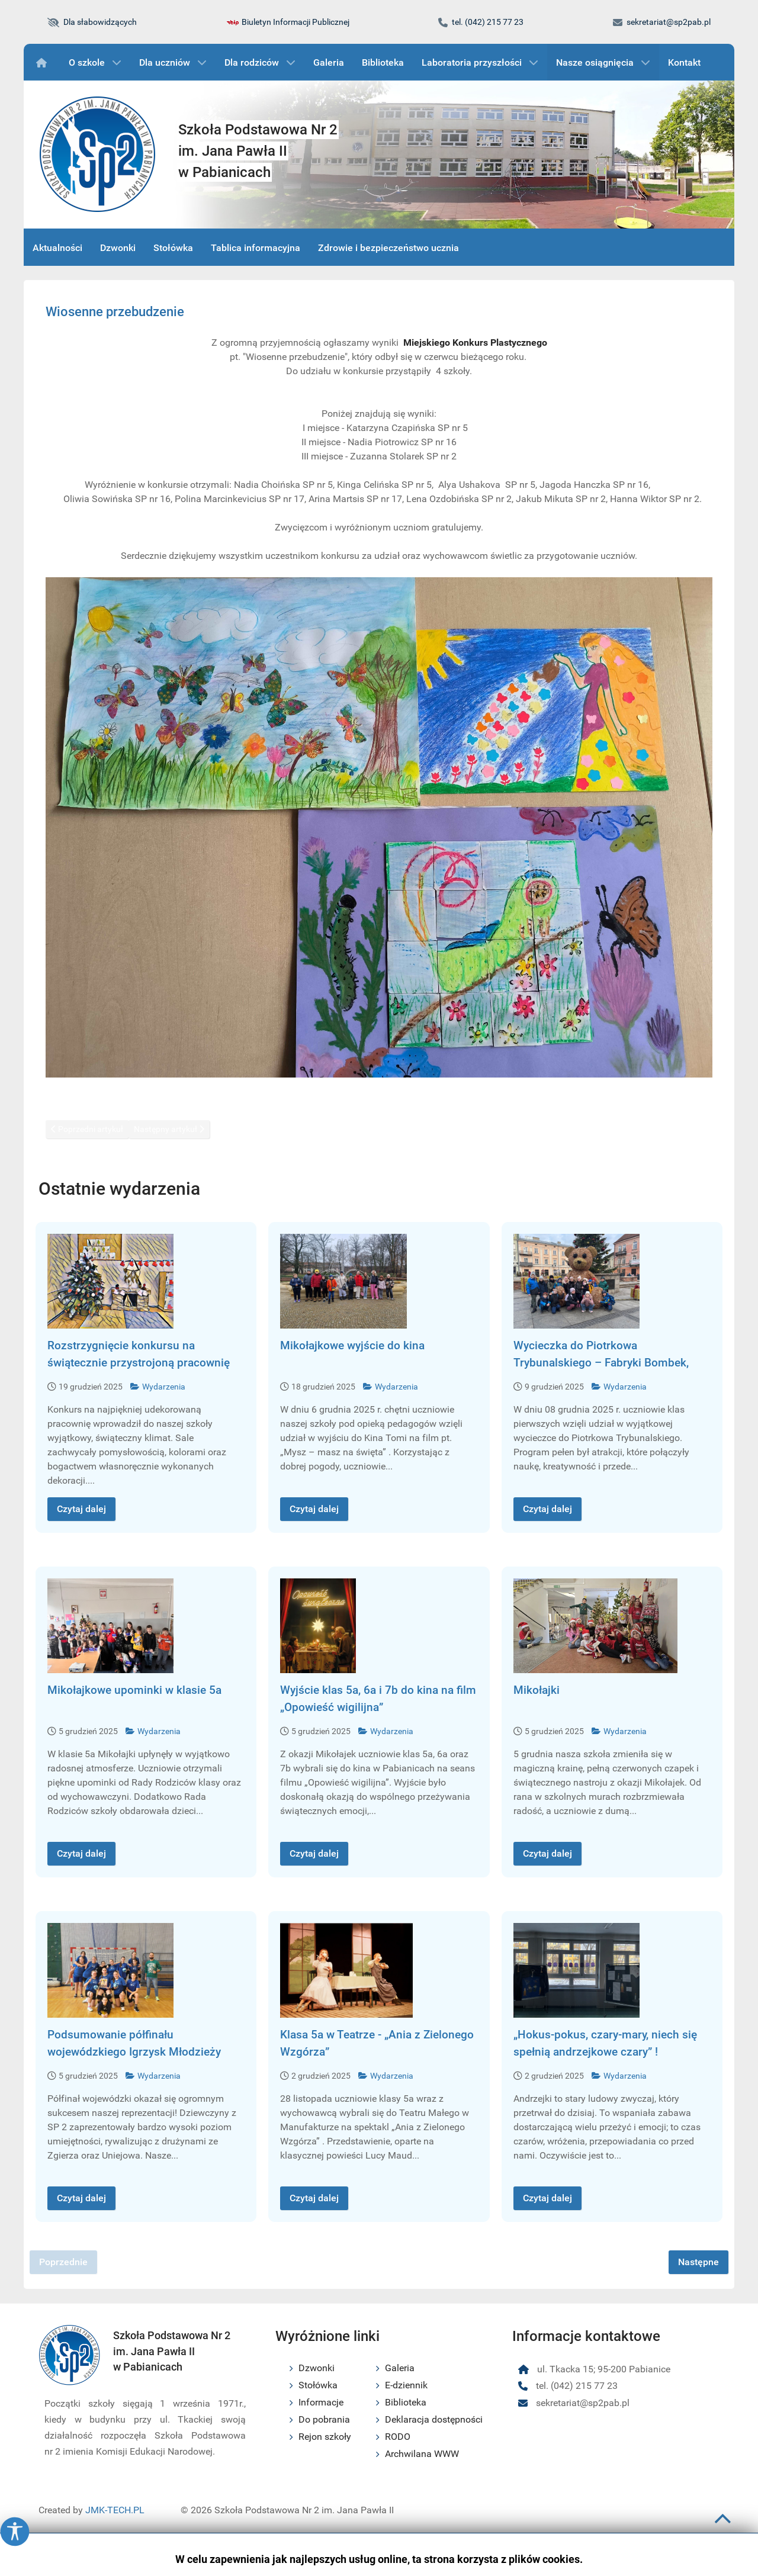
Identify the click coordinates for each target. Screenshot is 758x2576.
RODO (397, 2436)
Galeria (400, 2368)
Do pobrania (324, 2419)
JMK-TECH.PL (114, 2510)
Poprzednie (63, 2262)
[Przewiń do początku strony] (723, 2524)
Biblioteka (405, 2402)
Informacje (320, 2402)
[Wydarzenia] (43, 62)
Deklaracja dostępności (434, 2419)
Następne (698, 2262)
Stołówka (318, 2385)
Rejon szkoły (324, 2436)
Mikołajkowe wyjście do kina (352, 1345)
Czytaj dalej (81, 1508)
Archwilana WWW (422, 2453)
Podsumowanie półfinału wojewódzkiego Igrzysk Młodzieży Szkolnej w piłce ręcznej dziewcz (134, 2052)
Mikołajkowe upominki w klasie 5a (134, 1690)
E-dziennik (406, 2385)
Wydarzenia (157, 1387)
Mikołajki (536, 1690)
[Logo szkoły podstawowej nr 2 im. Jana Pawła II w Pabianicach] (97, 154)
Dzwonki (316, 2368)
